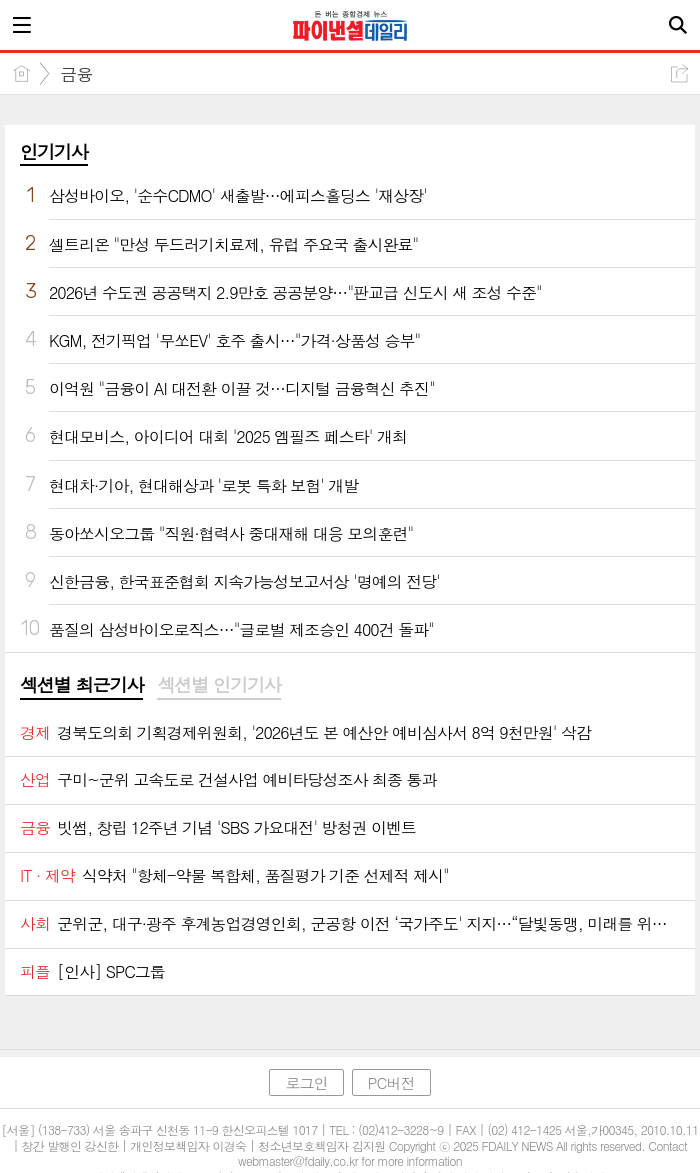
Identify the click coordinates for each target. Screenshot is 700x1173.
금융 (76, 74)
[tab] (81, 686)
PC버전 (391, 1082)
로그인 (306, 1082)
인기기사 (54, 151)
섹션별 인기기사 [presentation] (218, 685)
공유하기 (679, 73)
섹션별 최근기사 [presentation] (81, 685)
